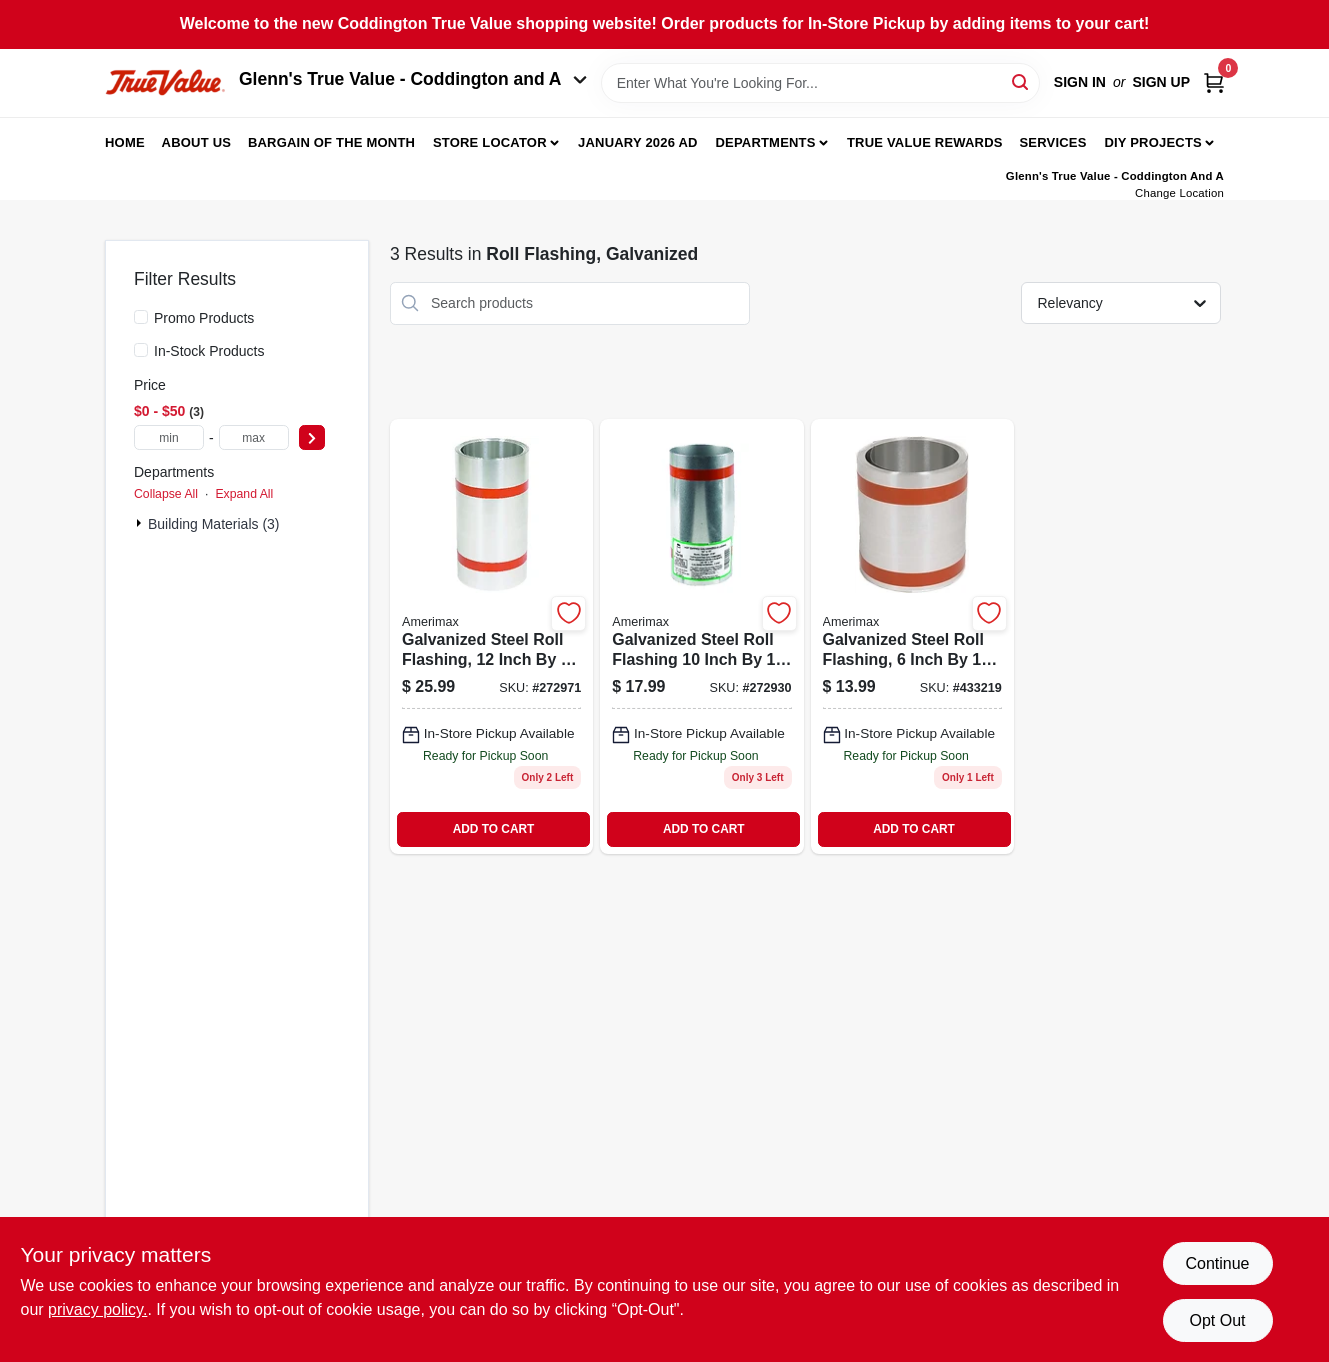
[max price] (254, 437)
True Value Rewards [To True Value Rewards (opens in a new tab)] (925, 142)
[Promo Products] (141, 317)
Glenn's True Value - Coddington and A (413, 79)
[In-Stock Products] (141, 350)
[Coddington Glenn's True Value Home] (165, 82)
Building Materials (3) (214, 524)
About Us (197, 142)
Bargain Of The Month (331, 142)
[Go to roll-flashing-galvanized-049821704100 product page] (701, 636)
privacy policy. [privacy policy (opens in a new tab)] (97, 1309)
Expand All (244, 494)
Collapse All (166, 494)
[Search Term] (820, 83)
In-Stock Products (209, 351)
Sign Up (1161, 82)
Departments (765, 142)
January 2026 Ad (638, 142)
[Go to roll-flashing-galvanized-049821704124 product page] (491, 636)
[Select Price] (312, 437)
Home (125, 142)
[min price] (169, 437)
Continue (1217, 1263)
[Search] (1021, 81)
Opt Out (1217, 1320)
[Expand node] (141, 523)
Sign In (1080, 82)
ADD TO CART (494, 829)
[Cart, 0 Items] (1214, 82)
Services (1052, 142)
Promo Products (204, 318)
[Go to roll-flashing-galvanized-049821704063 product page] (912, 636)
